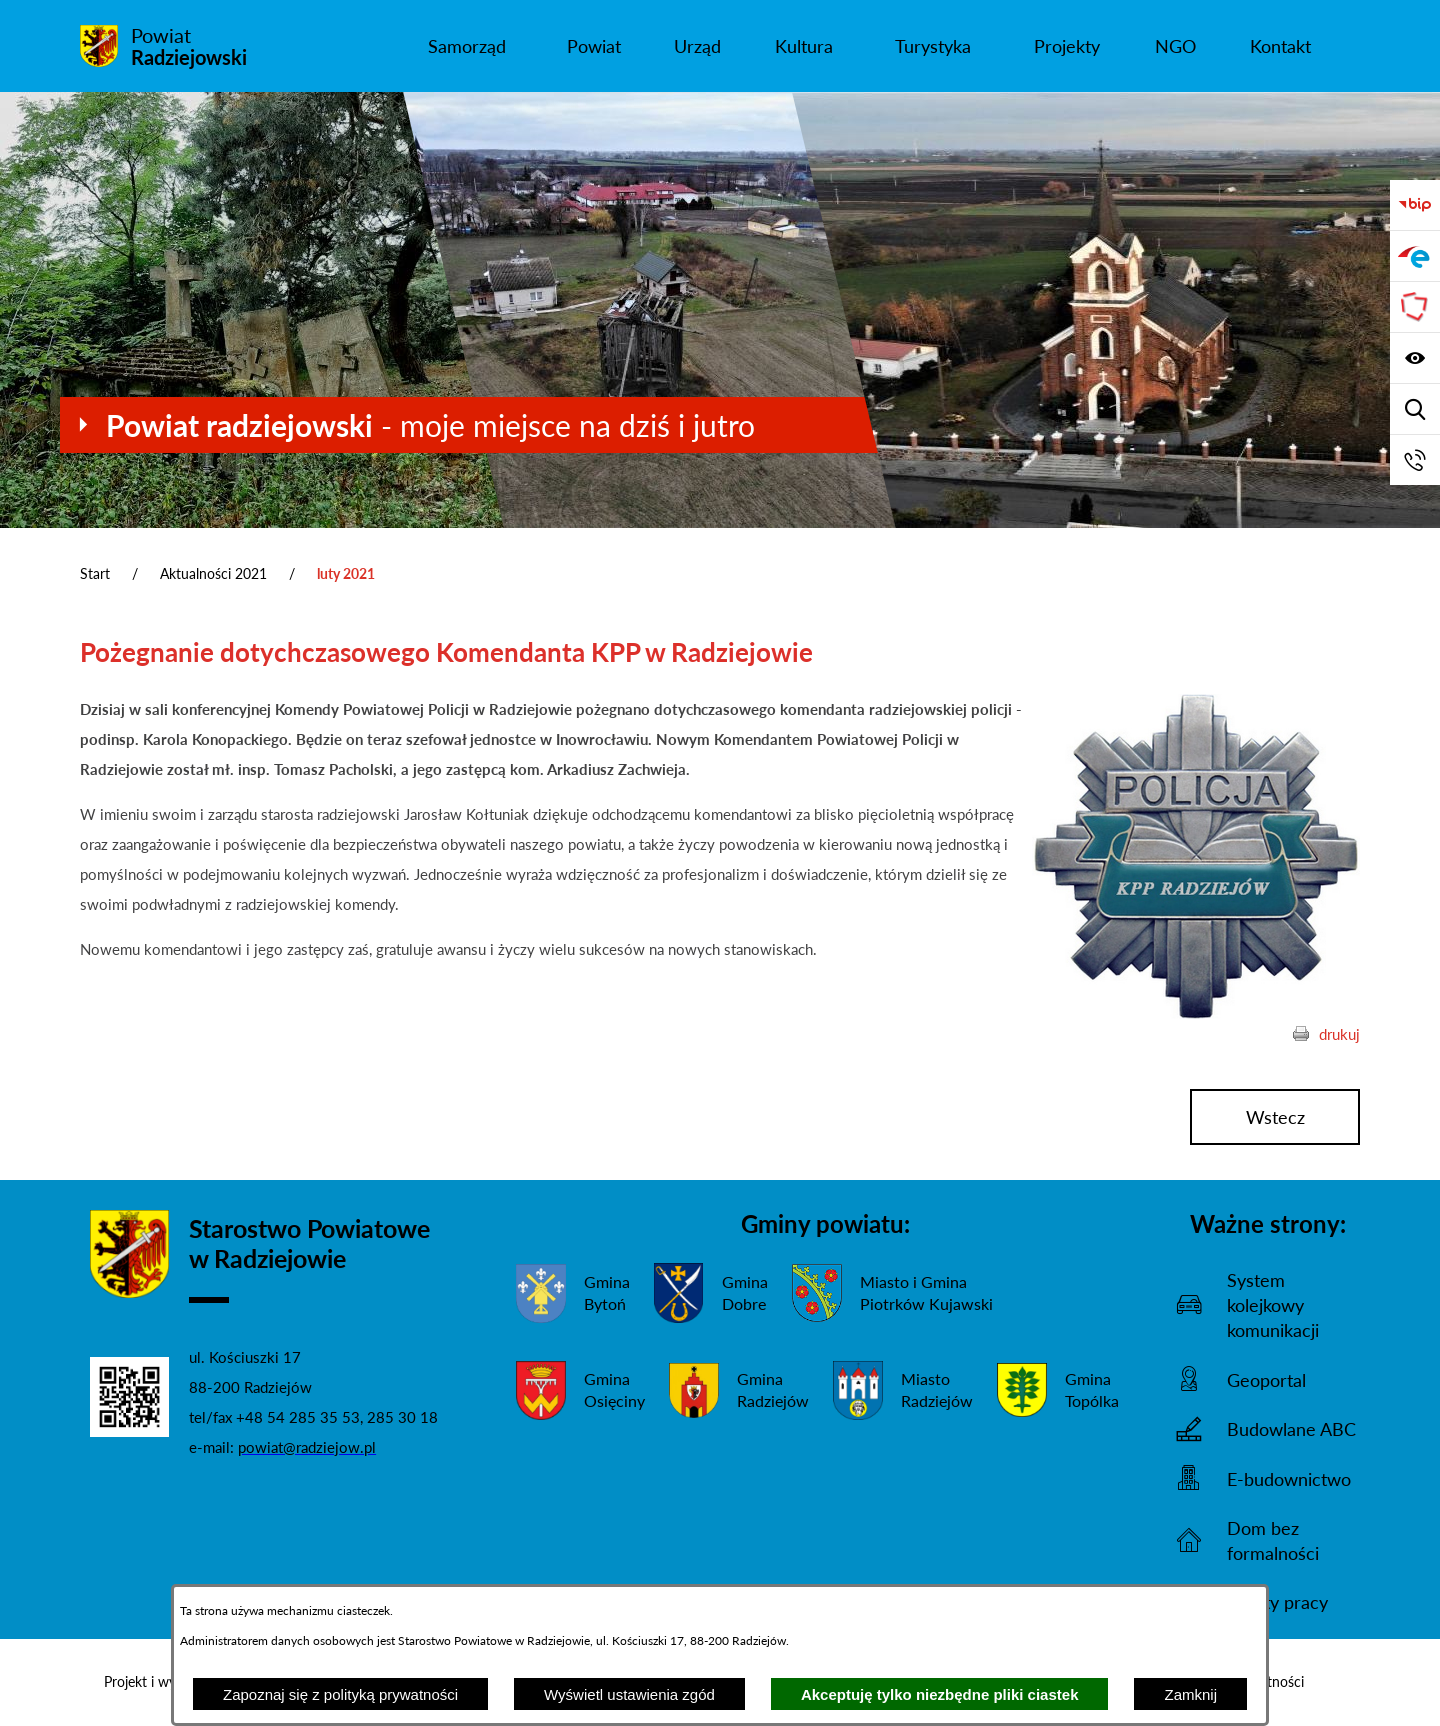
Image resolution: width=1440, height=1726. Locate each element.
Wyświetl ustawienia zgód (629, 1694)
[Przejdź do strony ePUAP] (1415, 256)
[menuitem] (466, 46)
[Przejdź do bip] (1415, 205)
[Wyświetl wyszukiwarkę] (1415, 409)
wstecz (1275, 1117)
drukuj (1339, 1034)
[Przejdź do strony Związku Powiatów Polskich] (1415, 307)
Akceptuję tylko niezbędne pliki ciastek (940, 1694)
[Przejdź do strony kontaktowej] (1415, 460)
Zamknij (1190, 1694)
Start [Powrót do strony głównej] (95, 573)
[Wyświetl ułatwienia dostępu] (1415, 358)
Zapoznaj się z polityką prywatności (340, 1694)
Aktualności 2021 (213, 573)
